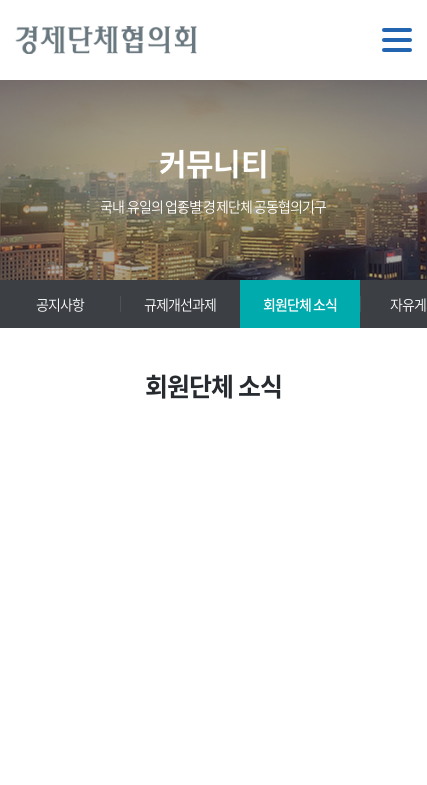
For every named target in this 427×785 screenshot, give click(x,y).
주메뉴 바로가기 (0, 0)
